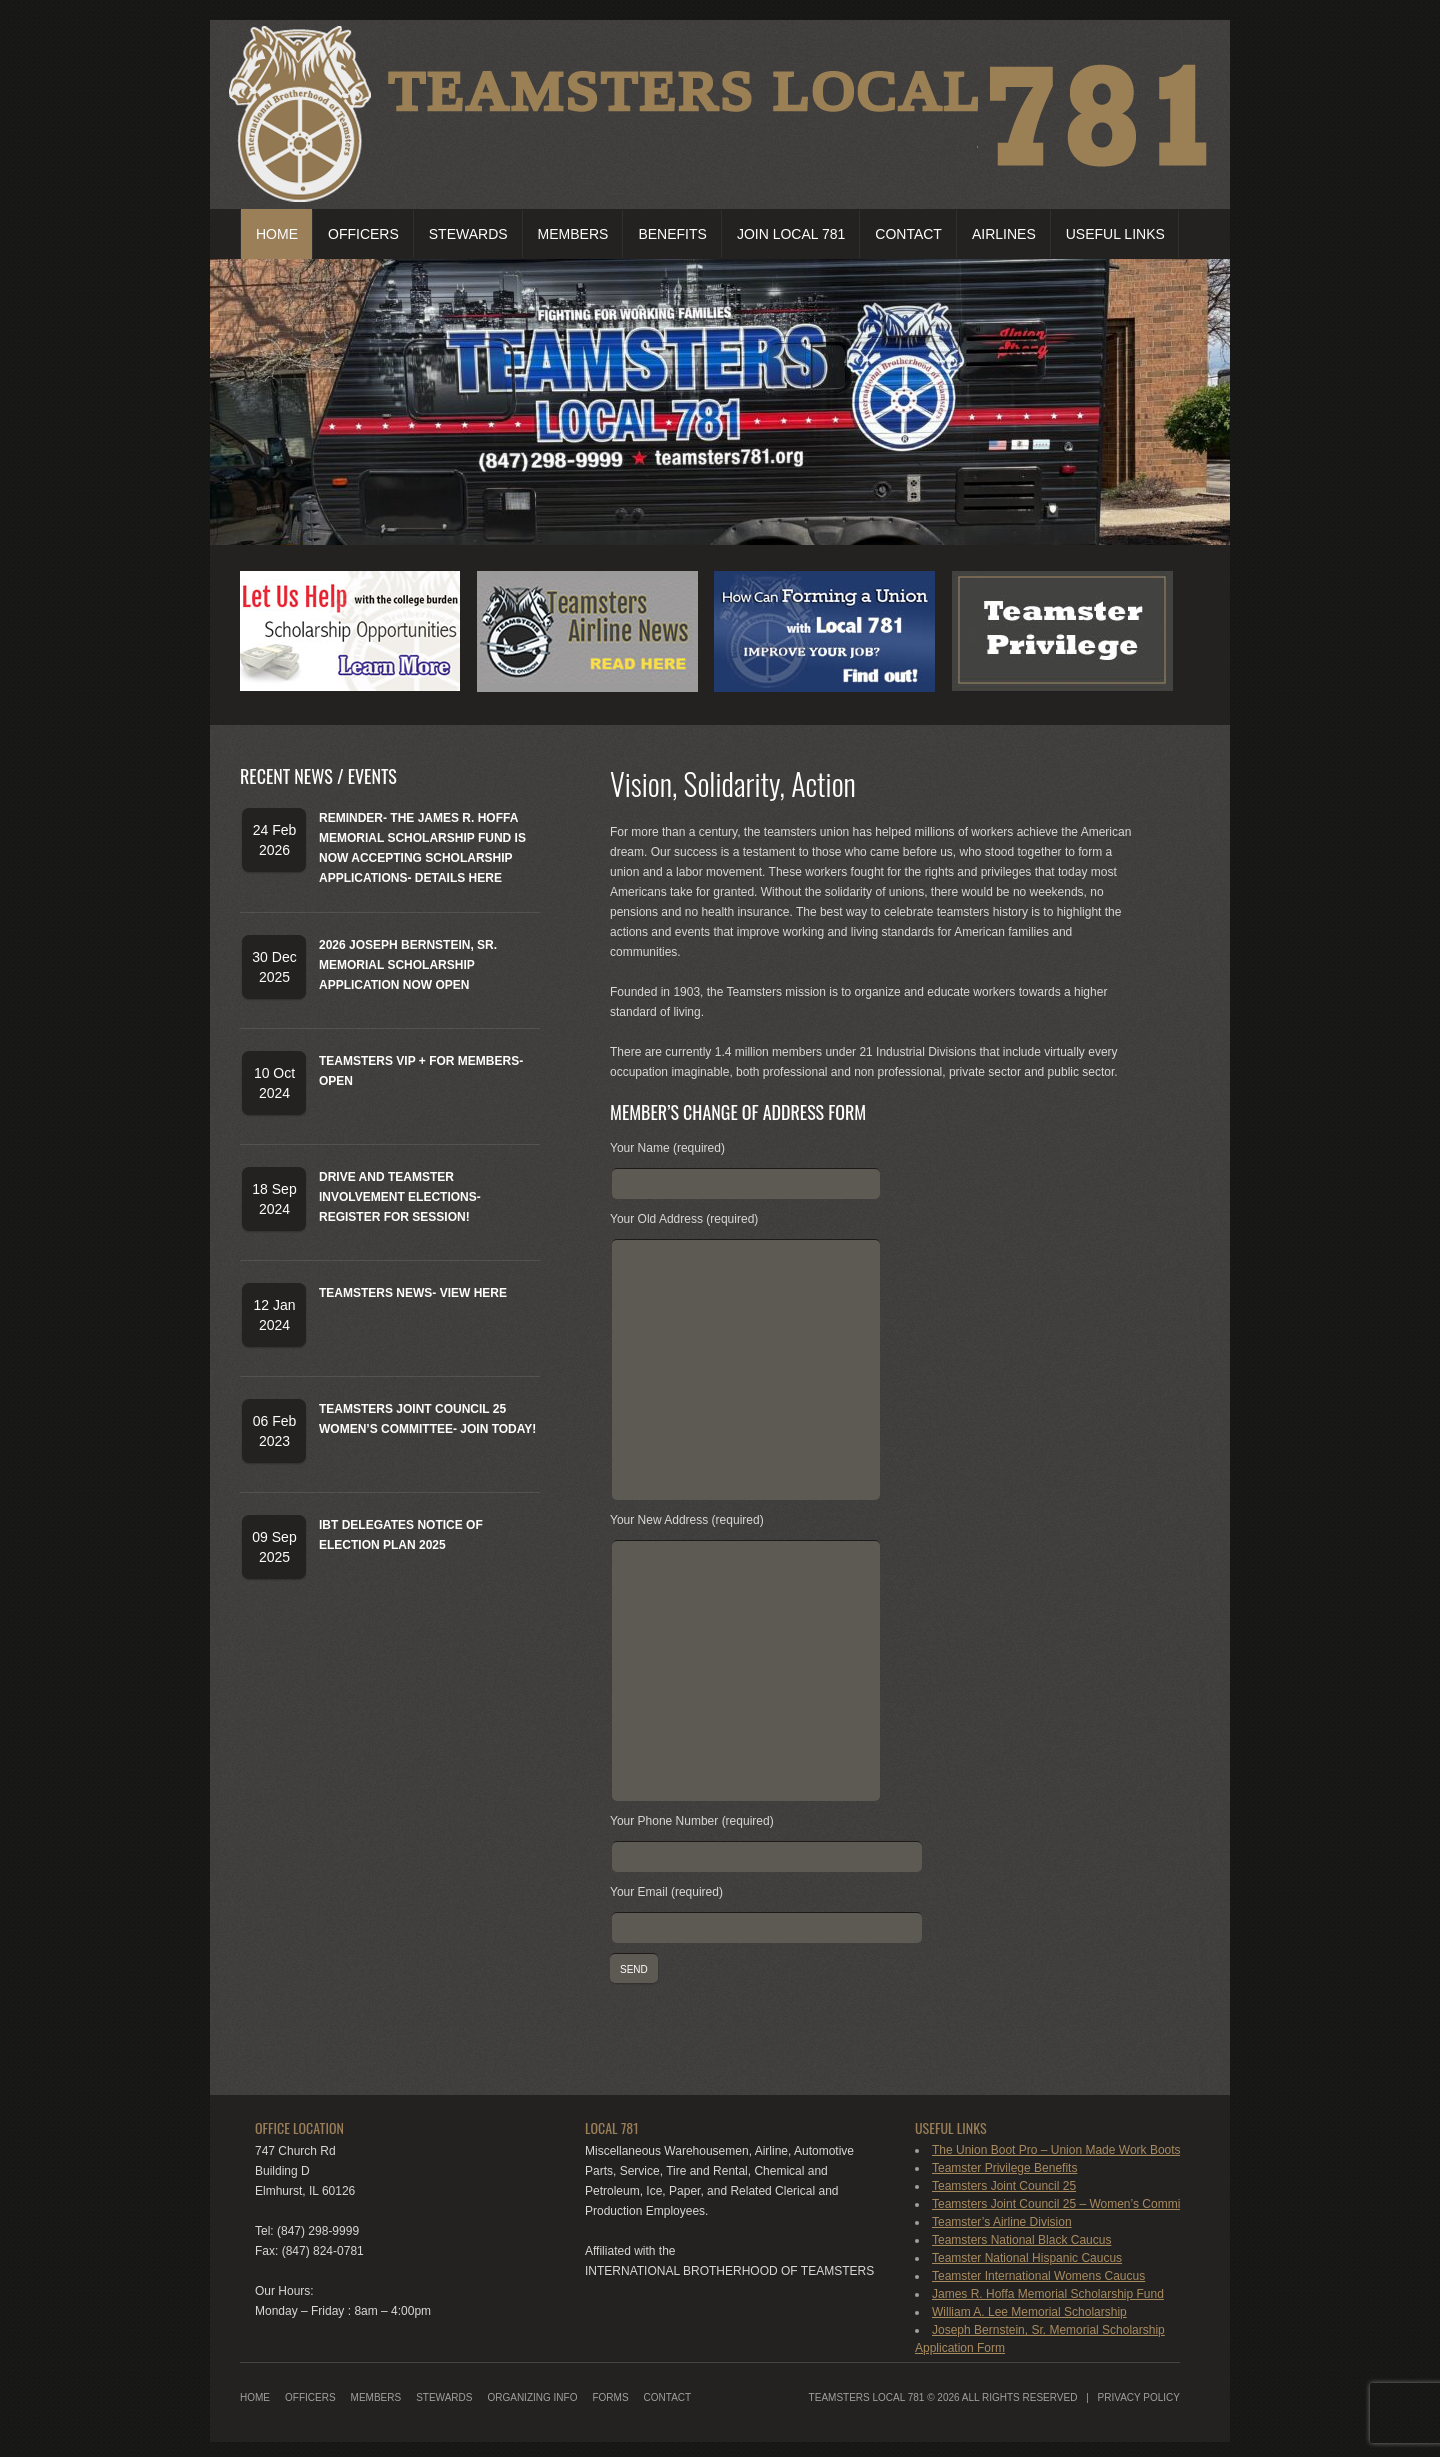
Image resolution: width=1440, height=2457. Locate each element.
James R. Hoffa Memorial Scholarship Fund (1048, 2294)
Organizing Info (532, 2397)
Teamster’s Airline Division (1002, 2222)
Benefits (672, 234)
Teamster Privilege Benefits (1004, 2168)
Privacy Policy (1139, 2397)
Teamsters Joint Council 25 (1004, 2186)
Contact (908, 234)
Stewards (468, 234)
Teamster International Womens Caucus (1038, 2276)
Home (277, 234)
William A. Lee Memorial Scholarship (1029, 2312)
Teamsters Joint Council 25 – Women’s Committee (1066, 2204)
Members (573, 234)
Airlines (1004, 234)
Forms (610, 2397)
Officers (363, 234)
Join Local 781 (791, 234)
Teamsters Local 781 (867, 2397)
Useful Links (1115, 234)
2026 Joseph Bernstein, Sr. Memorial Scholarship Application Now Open (408, 965)
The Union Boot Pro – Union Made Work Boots (1056, 2150)
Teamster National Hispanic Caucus (1027, 2258)
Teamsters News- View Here (413, 1293)
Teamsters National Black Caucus (1021, 2240)
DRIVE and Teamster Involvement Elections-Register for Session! (400, 1197)
